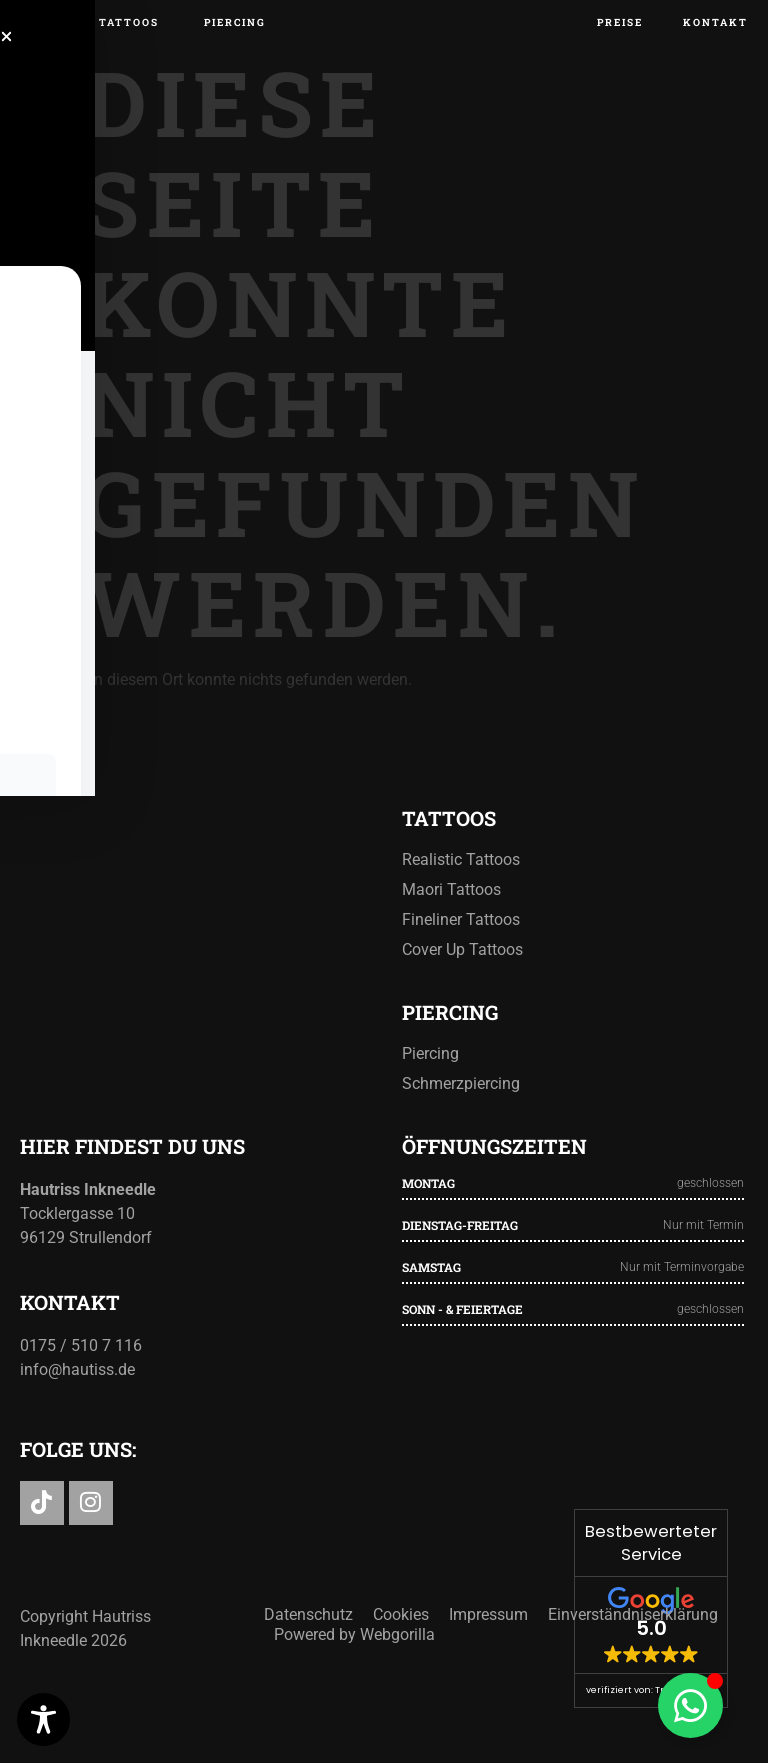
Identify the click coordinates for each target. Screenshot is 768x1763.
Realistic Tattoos (461, 924)
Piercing (430, 1118)
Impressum (488, 1684)
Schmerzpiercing (461, 1148)
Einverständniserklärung (633, 1684)
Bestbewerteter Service (651, 1543)
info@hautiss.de (77, 1434)
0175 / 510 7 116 (81, 1410)
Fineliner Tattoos (461, 984)
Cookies (401, 1684)
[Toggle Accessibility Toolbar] (43, 1719)
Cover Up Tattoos (462, 1014)
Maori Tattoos (451, 954)
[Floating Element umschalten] (690, 1705)
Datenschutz (308, 1684)
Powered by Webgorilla (354, 1704)
